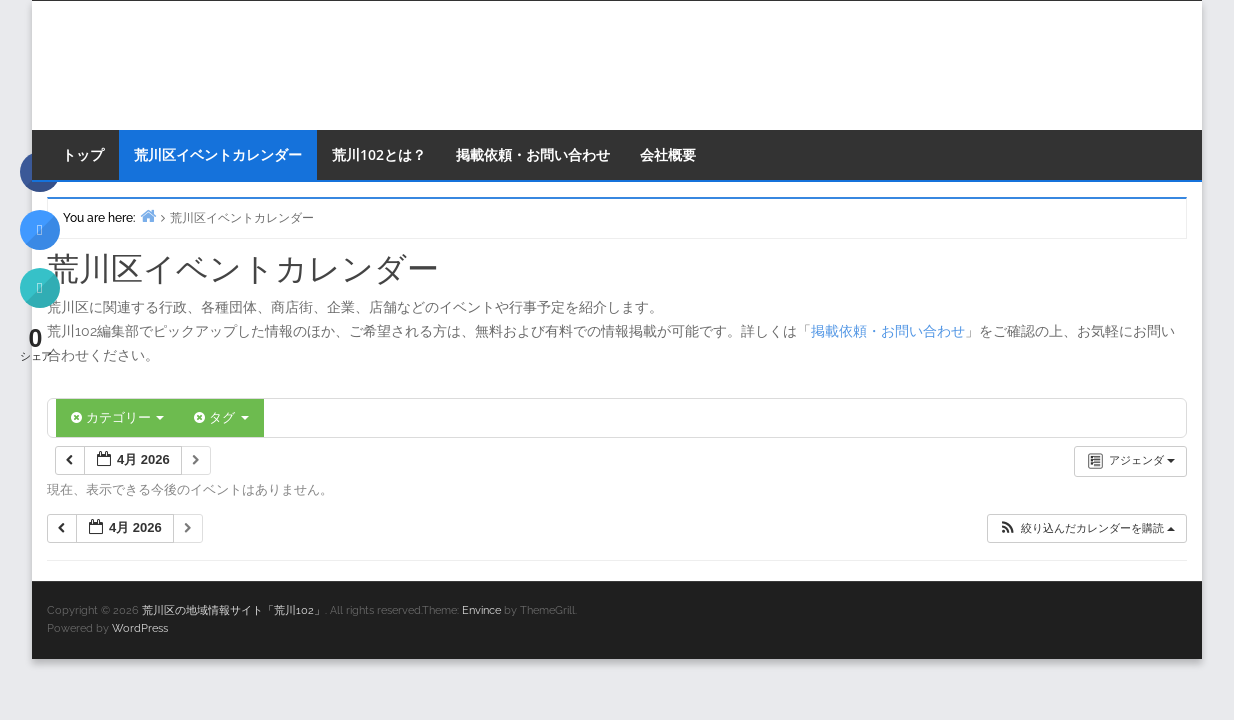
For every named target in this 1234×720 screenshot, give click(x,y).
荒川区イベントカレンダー (218, 154)
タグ (221, 417)
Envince (481, 610)
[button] (1086, 528)
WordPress (140, 628)
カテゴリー (117, 417)
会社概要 (668, 154)
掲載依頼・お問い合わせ (533, 154)
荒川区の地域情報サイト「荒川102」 (233, 610)
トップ (83, 154)
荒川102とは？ (379, 154)
